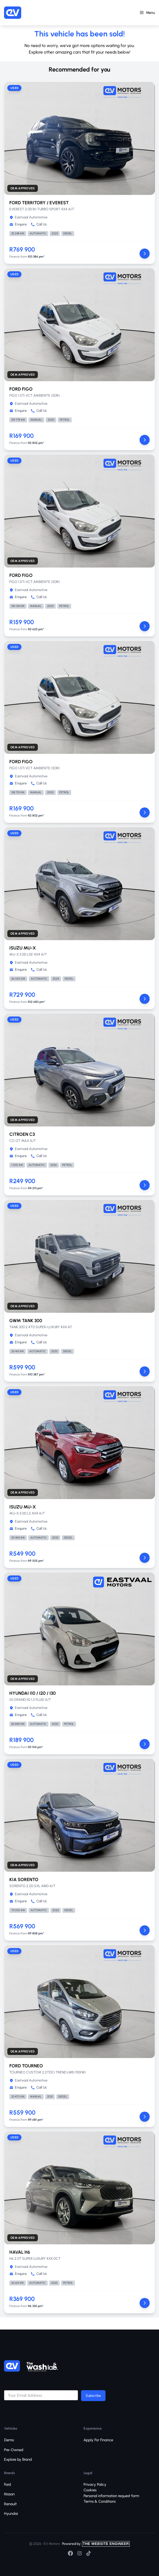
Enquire (18, 224)
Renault (10, 2504)
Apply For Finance (98, 2440)
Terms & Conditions (100, 2501)
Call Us (39, 224)
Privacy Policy (95, 2484)
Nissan (9, 2494)
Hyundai (11, 2513)
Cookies (90, 2490)
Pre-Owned (13, 2450)
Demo (9, 2440)
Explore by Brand (18, 2459)
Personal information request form (111, 2496)
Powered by (96, 2544)
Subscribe (93, 2395)
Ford (7, 2484)
